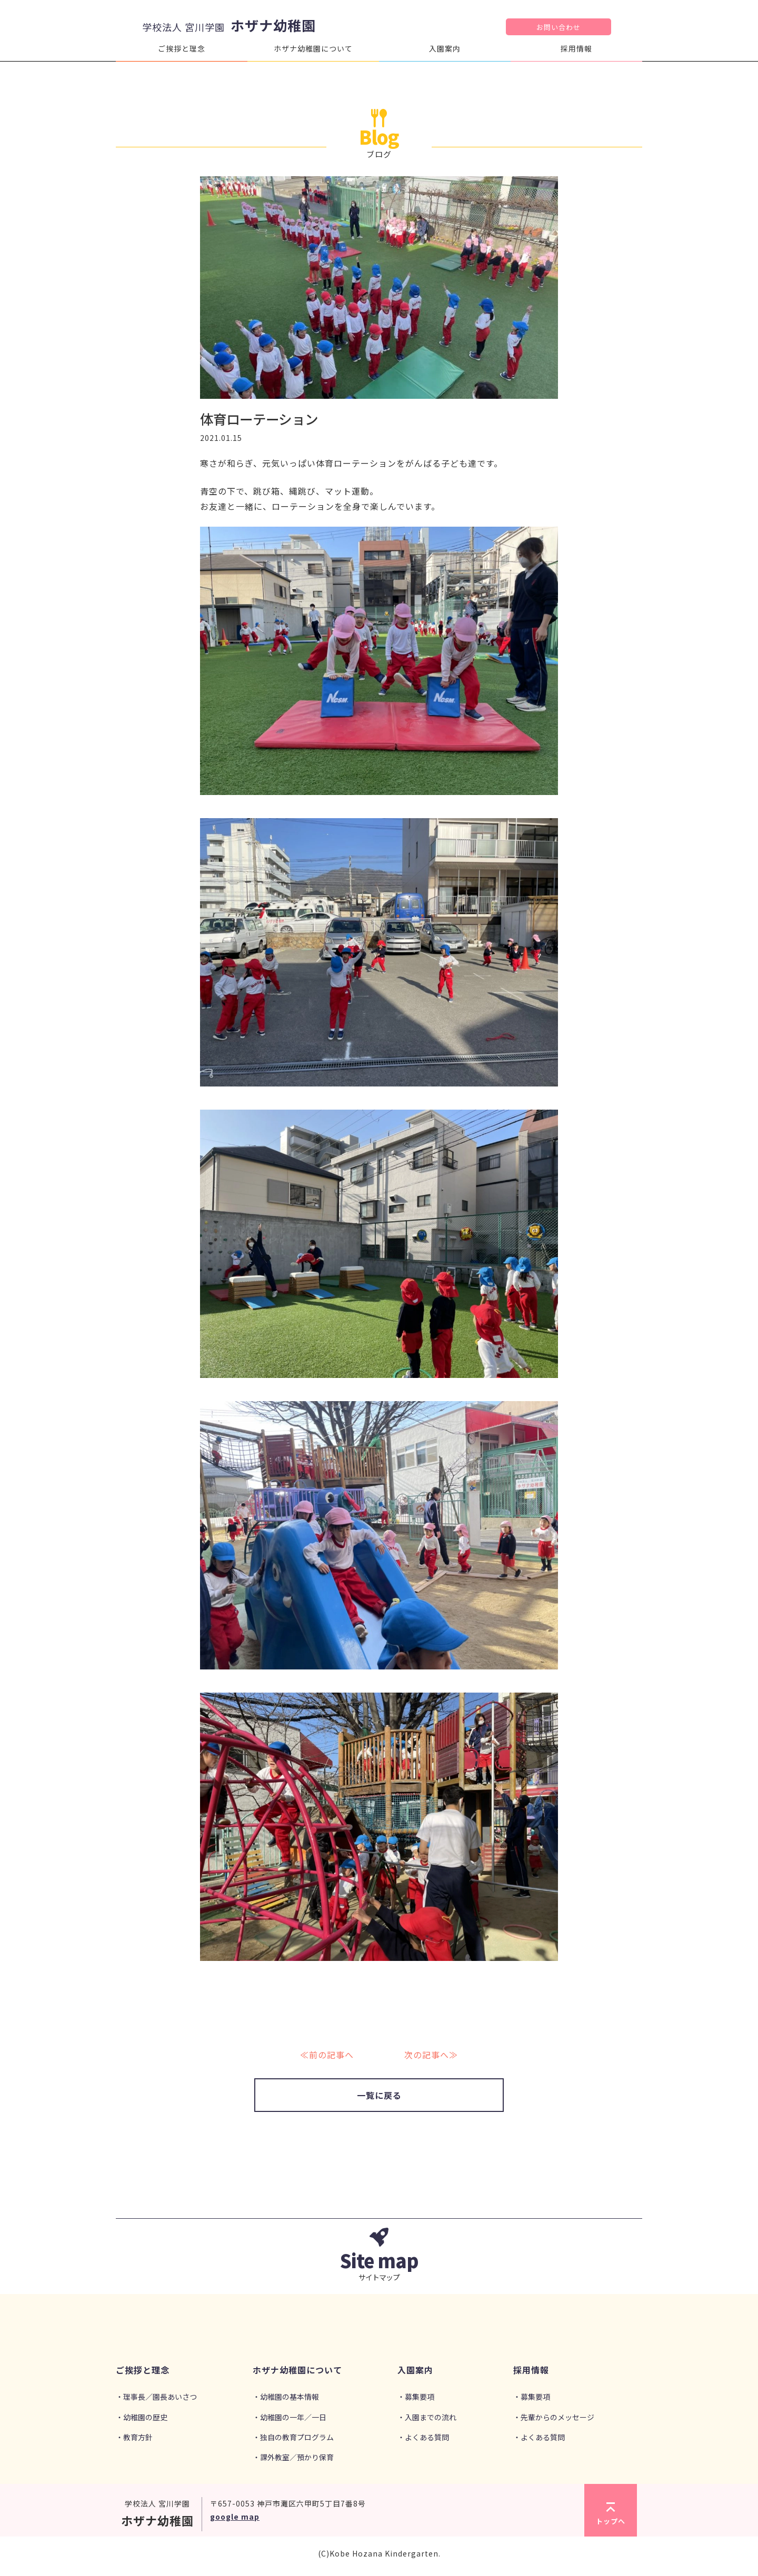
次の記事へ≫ (431, 2054)
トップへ (610, 2513)
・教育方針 (134, 2437)
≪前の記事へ (327, 2054)
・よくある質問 (423, 2437)
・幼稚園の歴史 (141, 2417)
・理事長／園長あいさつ (156, 2396)
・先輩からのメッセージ (553, 2417)
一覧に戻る (379, 2095)
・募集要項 (415, 2396)
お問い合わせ (558, 27)
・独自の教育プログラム (293, 2437)
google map (235, 2516)
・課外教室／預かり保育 (293, 2457)
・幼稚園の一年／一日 (289, 2417)
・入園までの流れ (426, 2417)
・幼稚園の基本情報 (286, 2396)
